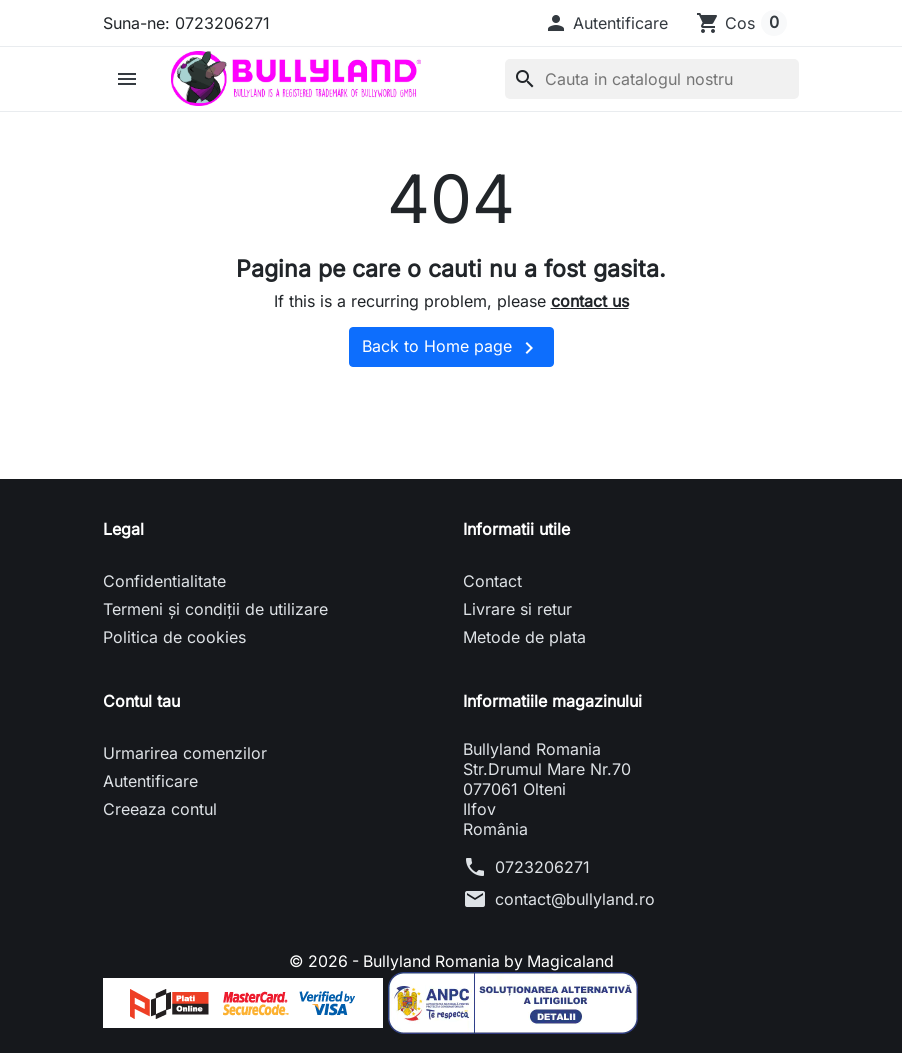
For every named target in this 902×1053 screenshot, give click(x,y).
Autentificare (150, 781)
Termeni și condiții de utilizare (215, 609)
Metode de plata (524, 637)
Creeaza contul (160, 809)
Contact (492, 581)
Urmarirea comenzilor (185, 753)
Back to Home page (451, 348)
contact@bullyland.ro (575, 899)
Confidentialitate (164, 581)
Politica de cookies (174, 637)
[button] (606, 23)
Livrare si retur (517, 609)
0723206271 (542, 867)
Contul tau (141, 701)
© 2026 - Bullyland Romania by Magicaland (451, 961)
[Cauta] (652, 79)
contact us (590, 301)
